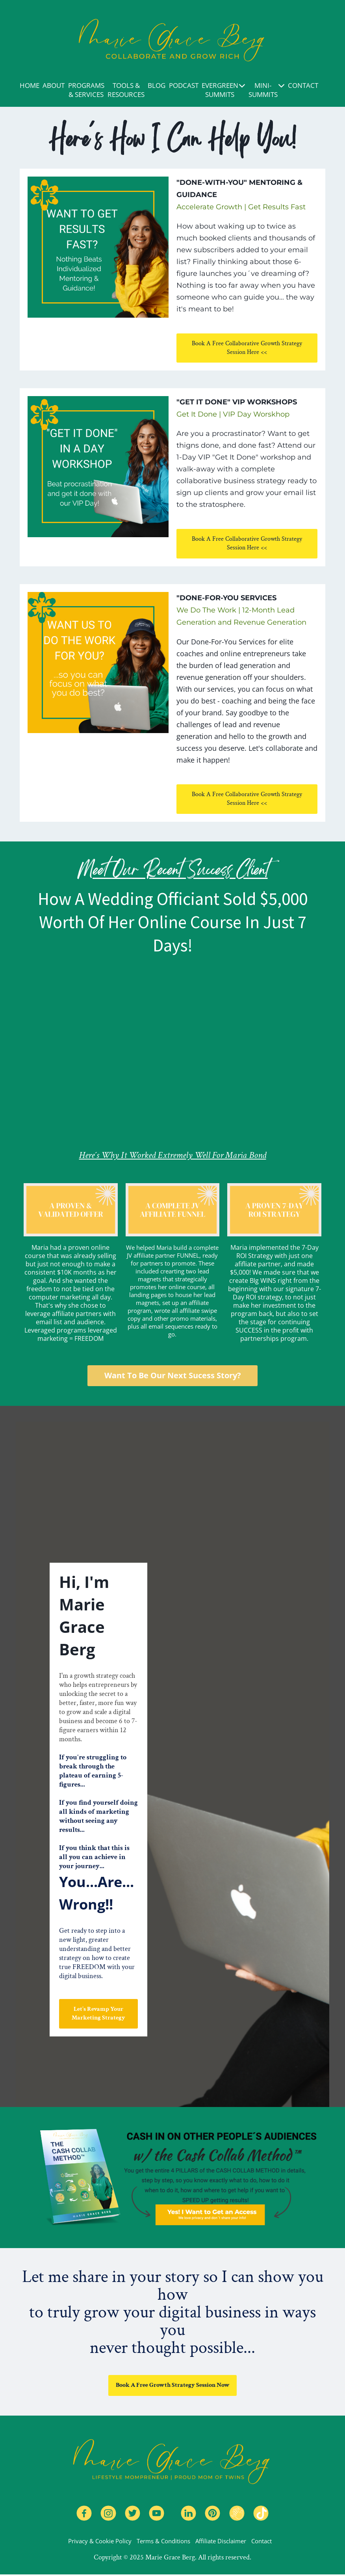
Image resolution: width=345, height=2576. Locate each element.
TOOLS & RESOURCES (126, 90)
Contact (261, 2542)
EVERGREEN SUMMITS (223, 90)
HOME (29, 85)
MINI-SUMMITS (267, 90)
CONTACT (303, 85)
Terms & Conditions (163, 2542)
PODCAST (183, 85)
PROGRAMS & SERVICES (86, 90)
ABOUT (54, 85)
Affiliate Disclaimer (220, 2542)
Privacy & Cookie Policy (100, 2542)
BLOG (156, 85)
